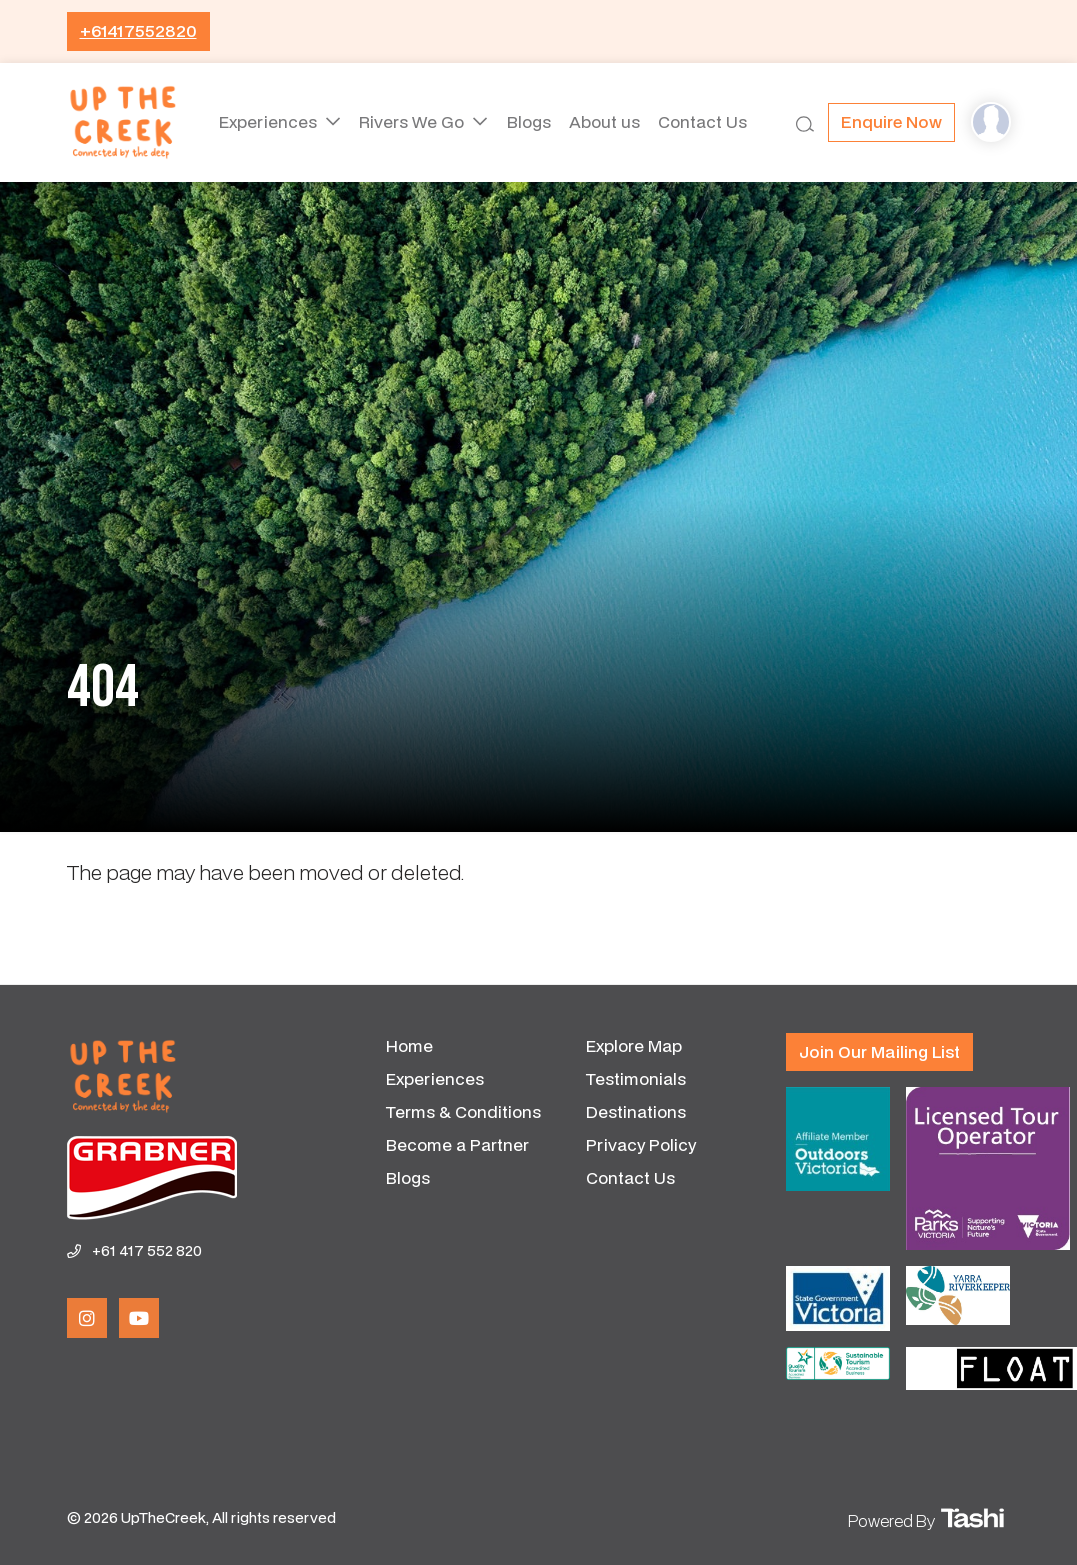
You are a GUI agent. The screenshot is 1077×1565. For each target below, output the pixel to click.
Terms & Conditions (463, 1111)
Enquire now (891, 121)
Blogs (527, 121)
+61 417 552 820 (147, 1250)
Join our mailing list (879, 1051)
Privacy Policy (641, 1144)
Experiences (266, 121)
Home (409, 1045)
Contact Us (706, 121)
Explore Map (634, 1045)
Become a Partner (457, 1144)
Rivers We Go (411, 121)
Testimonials (636, 1078)
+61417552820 (138, 30)
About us (605, 121)
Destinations (636, 1111)
